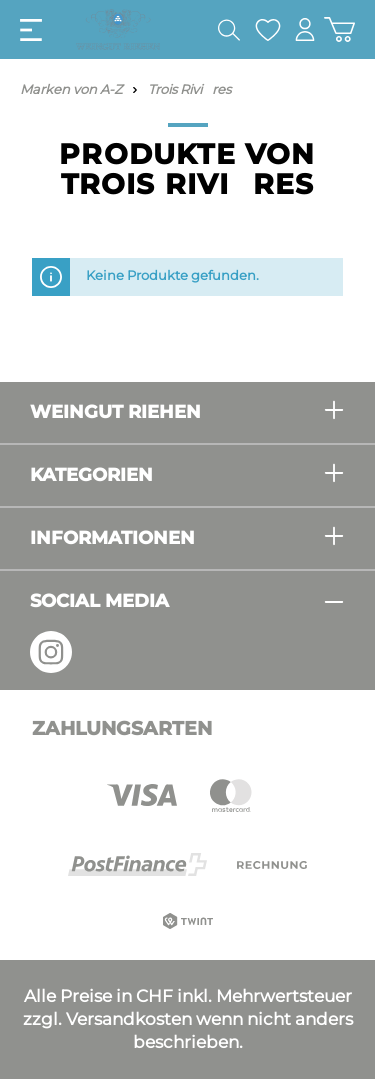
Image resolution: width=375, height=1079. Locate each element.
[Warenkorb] (339, 29)
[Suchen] (229, 30)
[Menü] (31, 30)
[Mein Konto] (305, 29)
